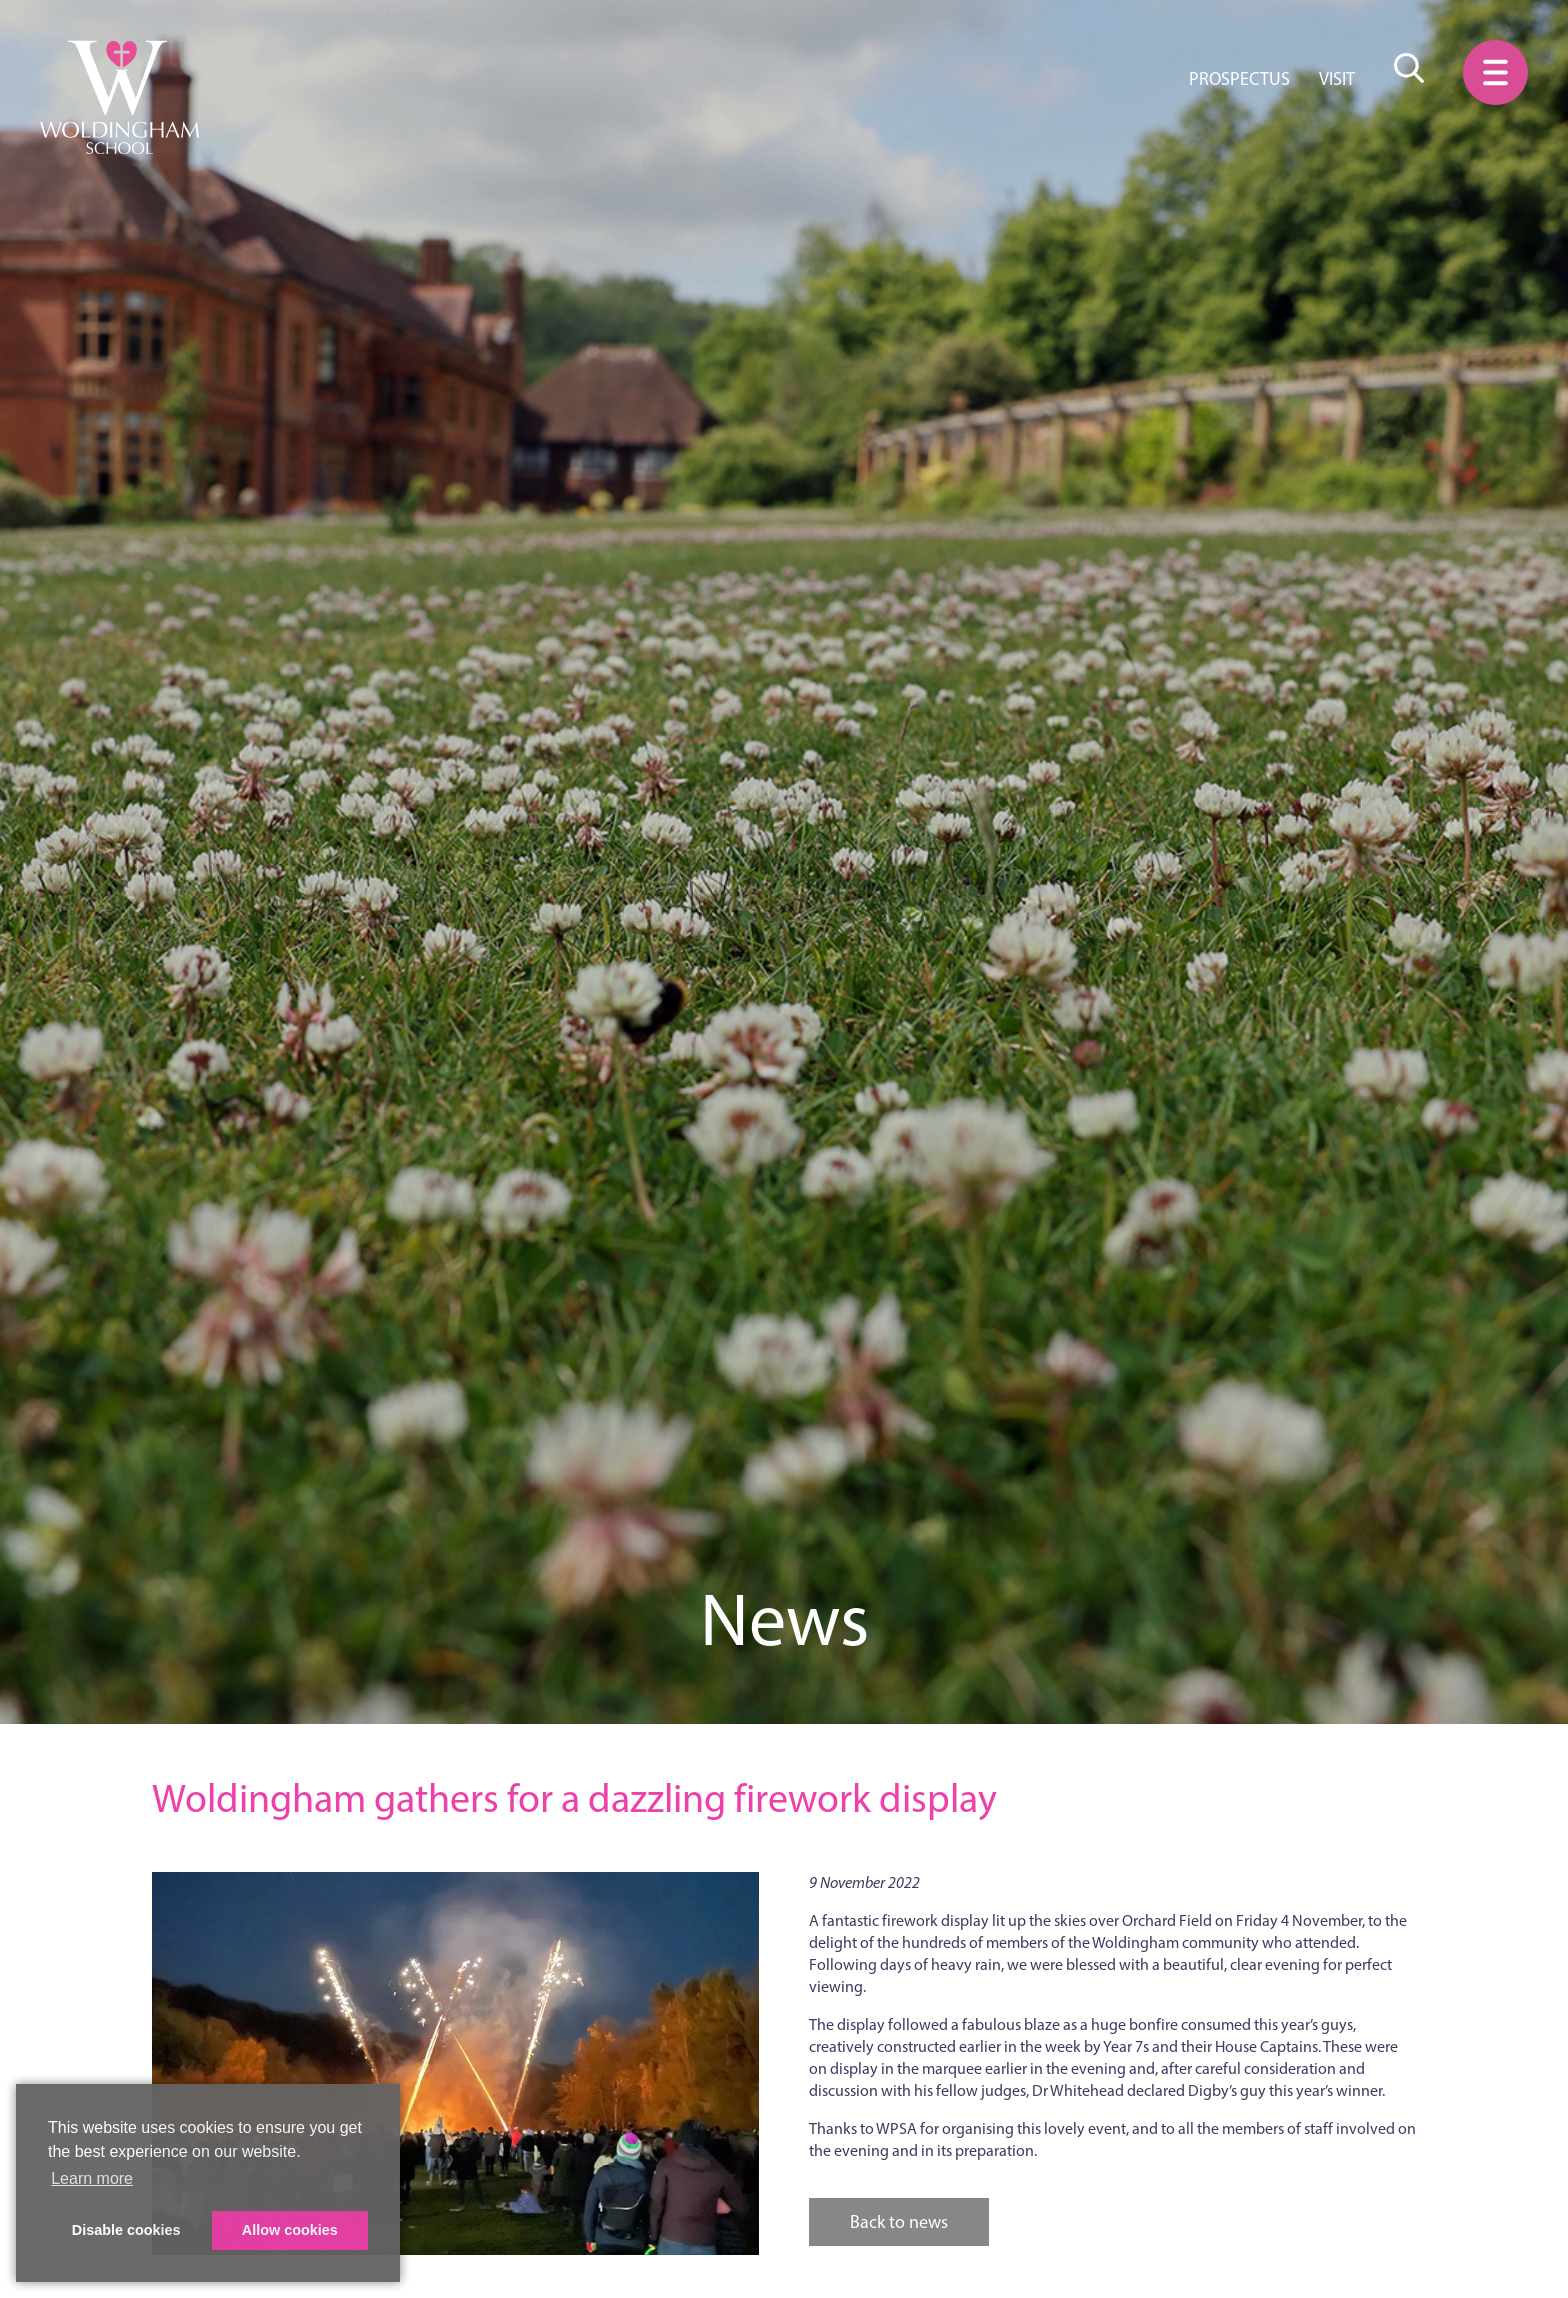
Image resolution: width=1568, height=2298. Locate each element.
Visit (1337, 79)
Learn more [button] (92, 2178)
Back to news (899, 2222)
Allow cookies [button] (290, 2230)
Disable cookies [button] (126, 2230)
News (784, 1619)
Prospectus (1239, 79)
